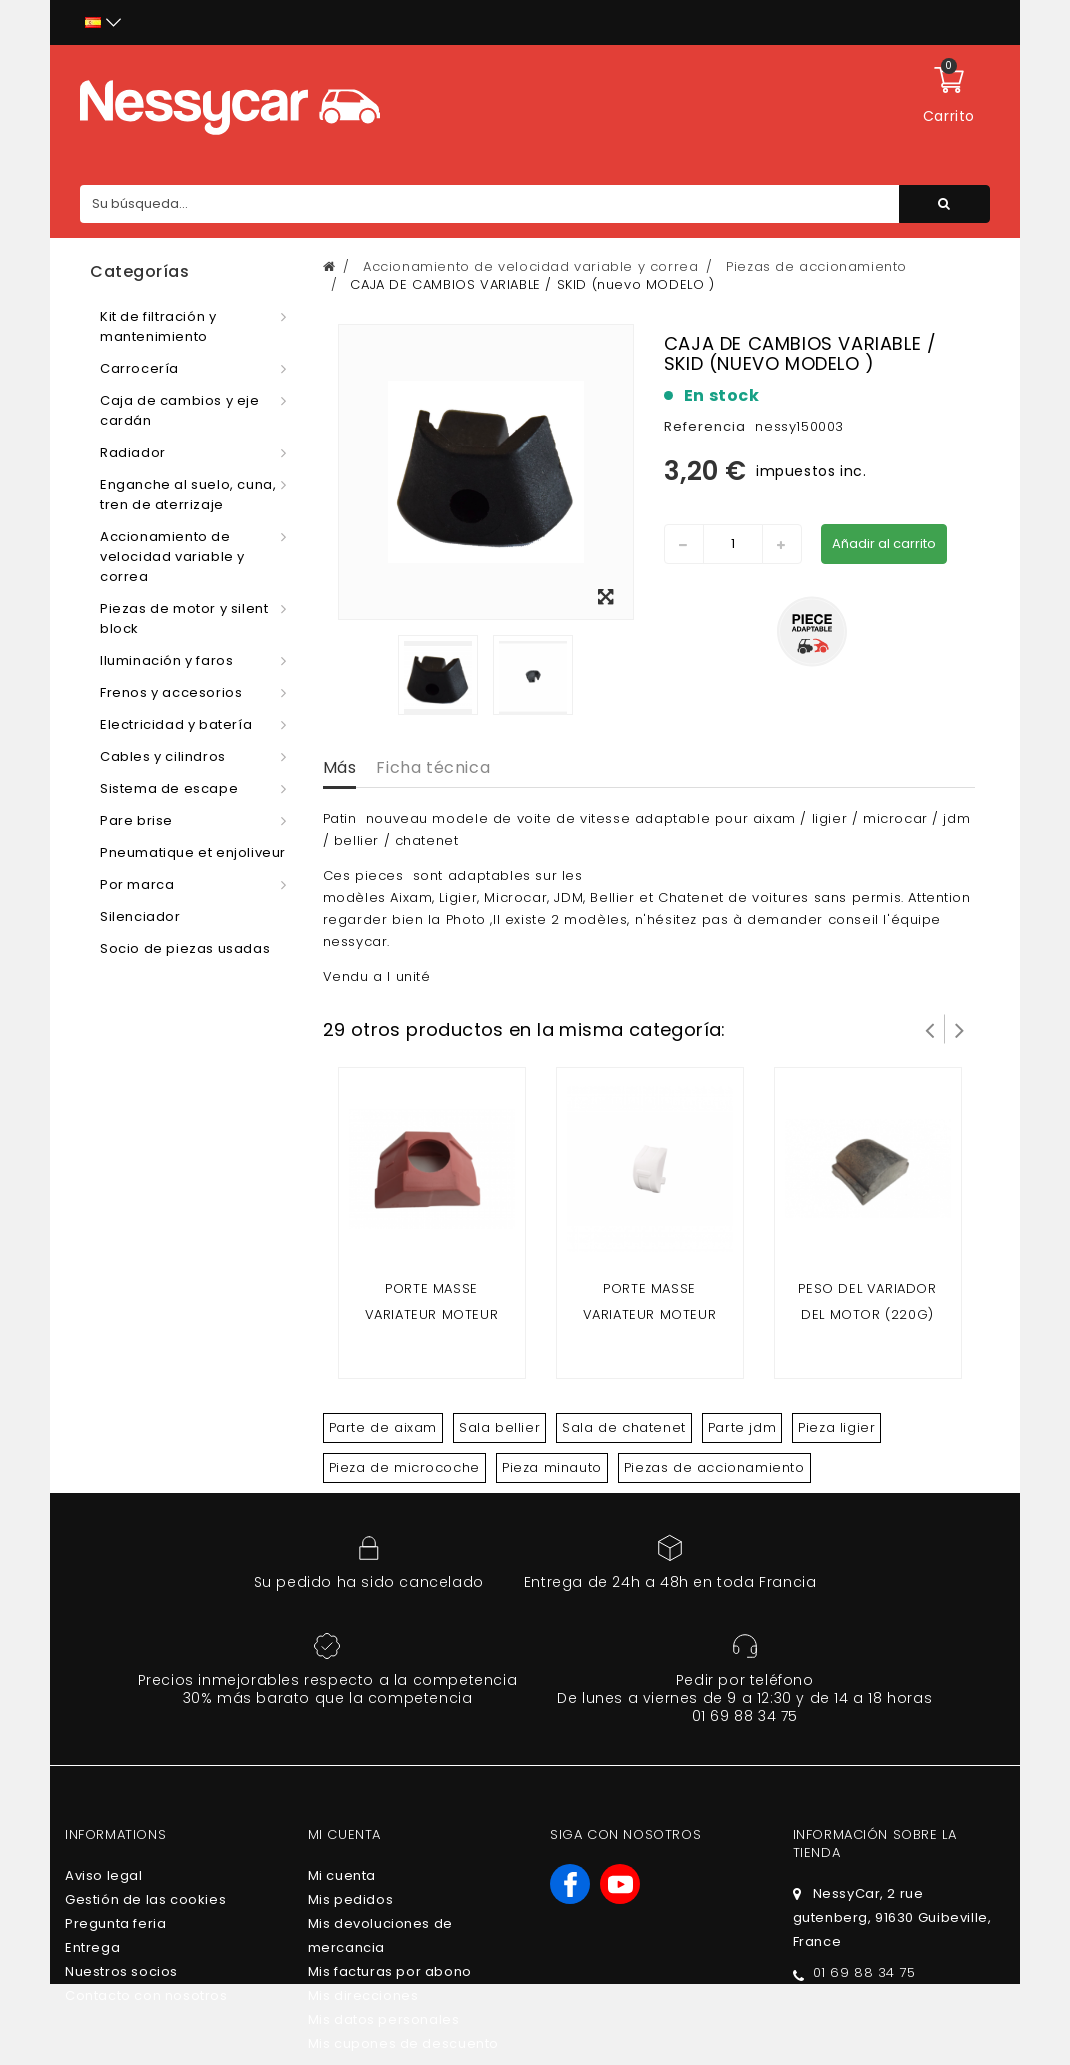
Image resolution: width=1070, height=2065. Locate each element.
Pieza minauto (552, 1467)
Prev (930, 1029)
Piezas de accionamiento (714, 1467)
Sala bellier (499, 1427)
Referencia (705, 426)
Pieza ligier (836, 1427)
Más (340, 767)
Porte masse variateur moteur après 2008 (650, 1314)
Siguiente (960, 1029)
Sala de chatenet (624, 1427)
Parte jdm (742, 1427)
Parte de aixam (383, 1427)
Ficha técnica (433, 767)
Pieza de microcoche (404, 1467)
